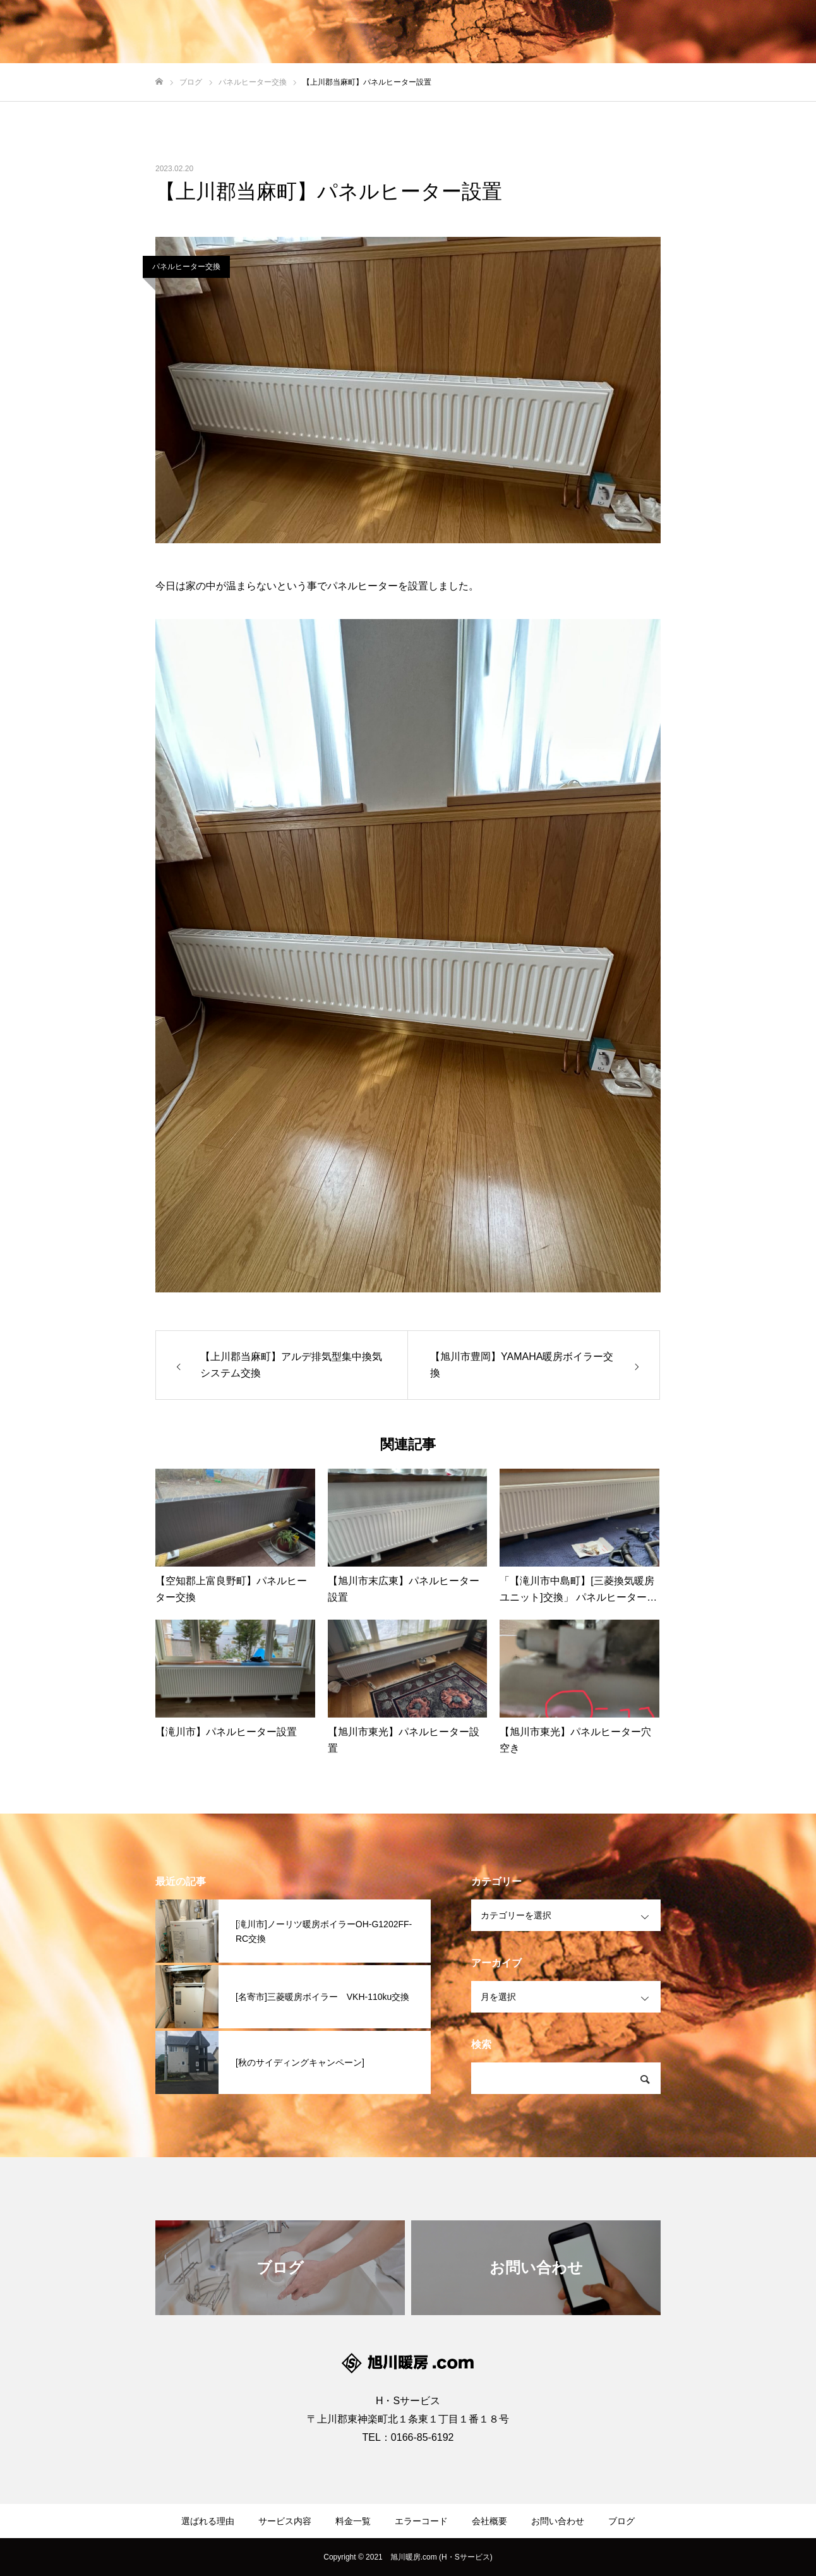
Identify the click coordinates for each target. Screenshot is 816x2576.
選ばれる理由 (207, 2521)
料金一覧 (353, 2521)
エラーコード (421, 2521)
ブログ (621, 2521)
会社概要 (489, 2521)
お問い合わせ (557, 2521)
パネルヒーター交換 (186, 266)
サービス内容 (284, 2521)
